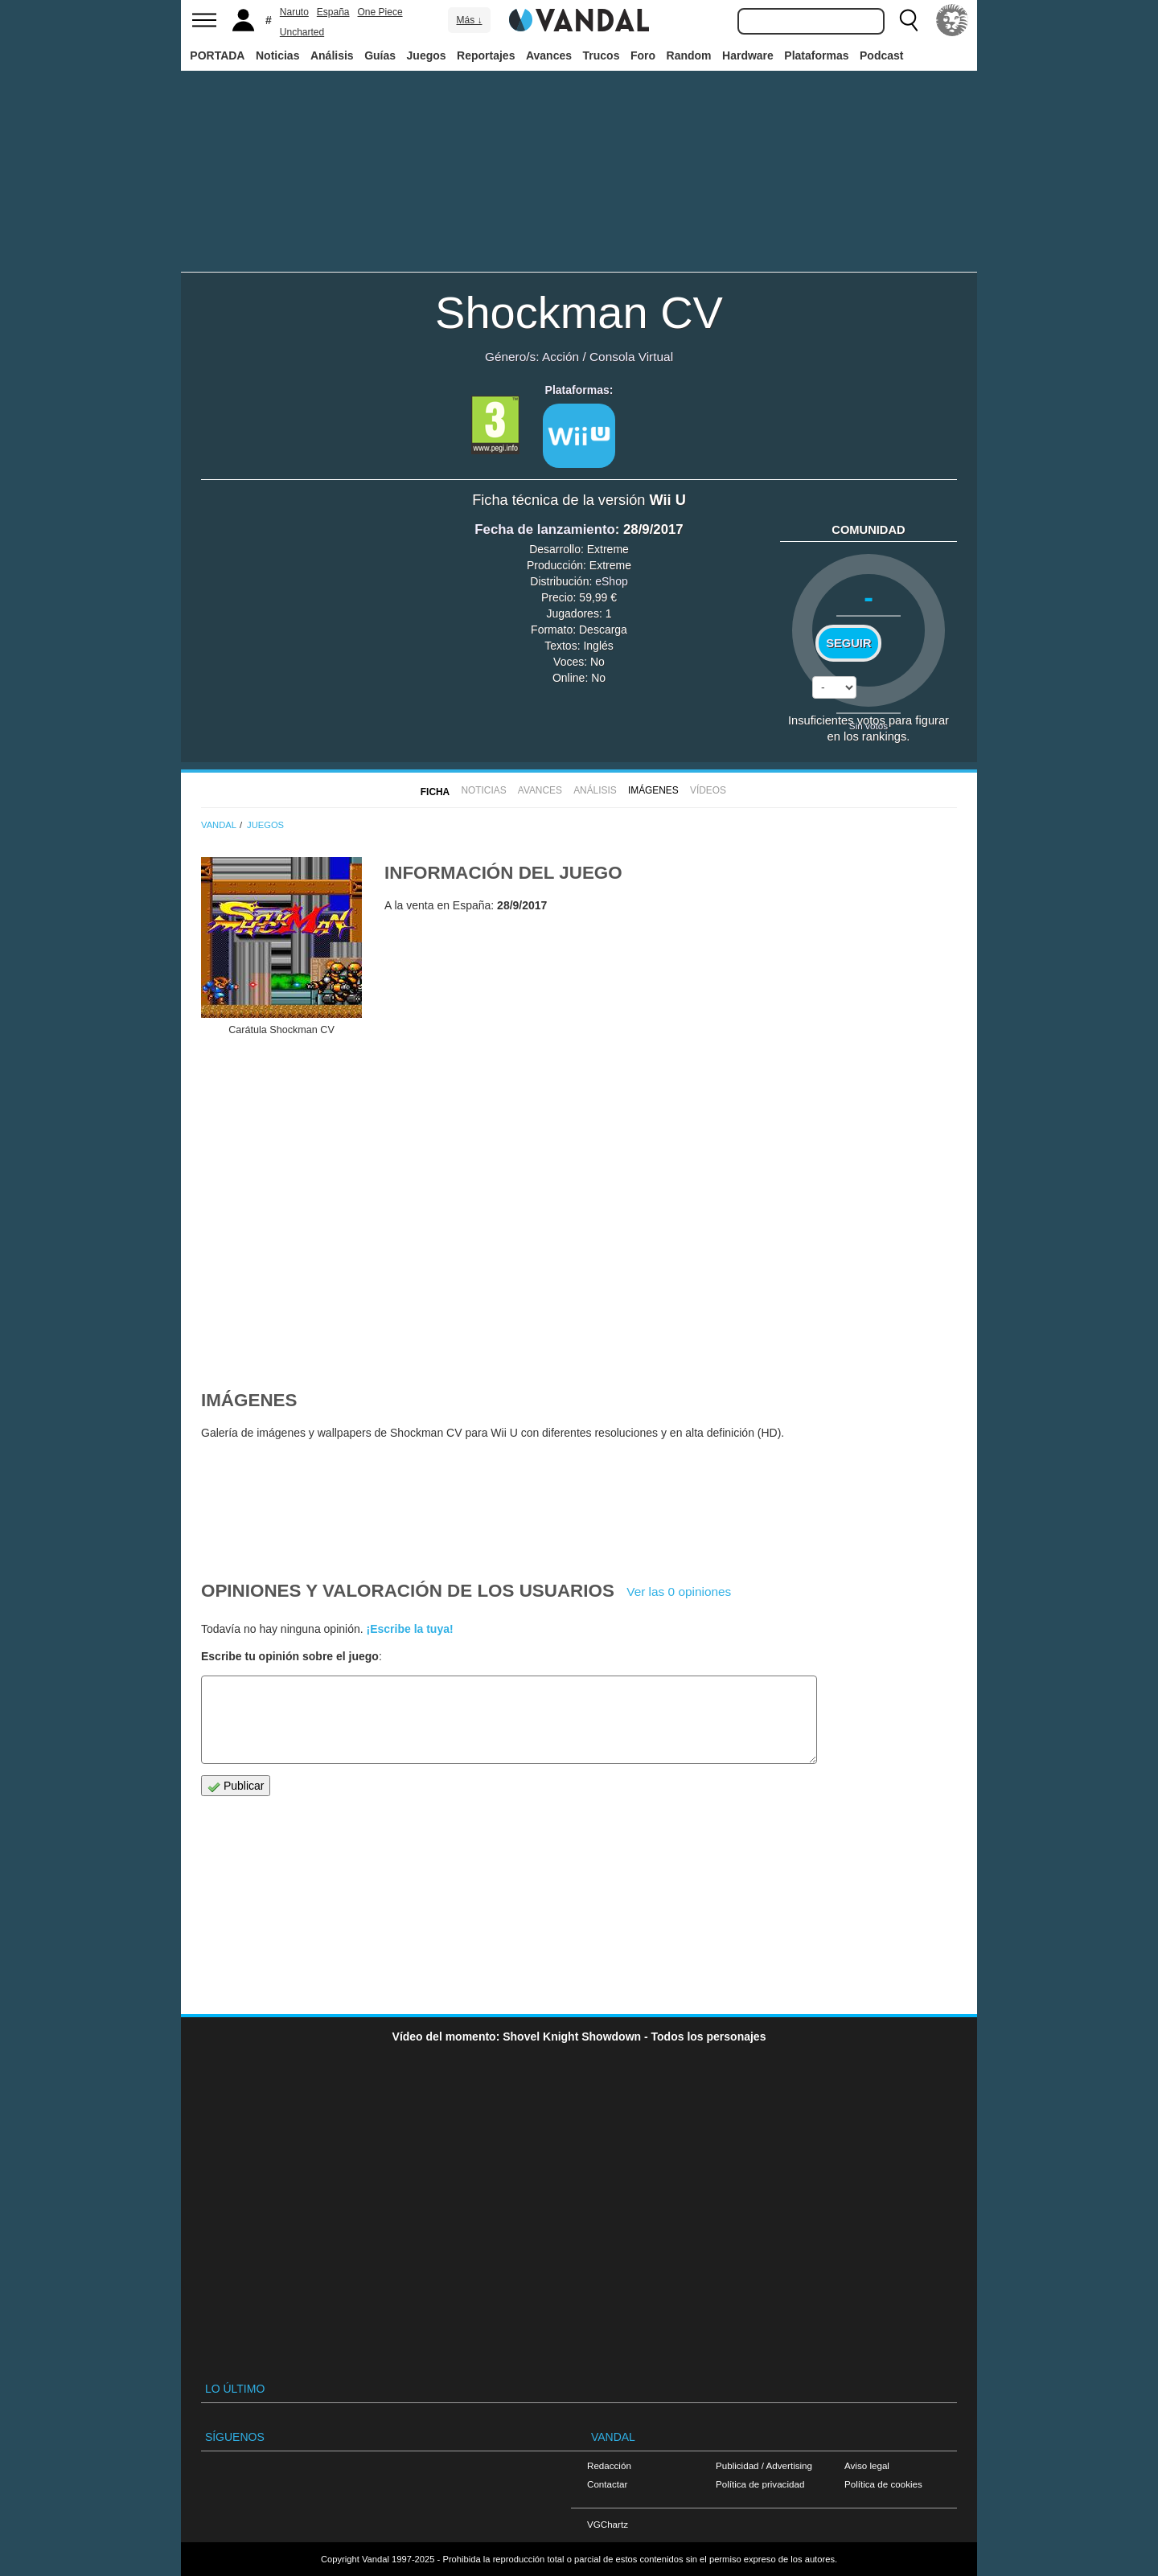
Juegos (426, 55)
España (333, 12)
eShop (611, 581)
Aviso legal (866, 2465)
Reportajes (486, 55)
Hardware (748, 55)
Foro (642, 55)
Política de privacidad (760, 2484)
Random (689, 55)
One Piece (380, 12)
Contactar (607, 2484)
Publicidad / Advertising (764, 2465)
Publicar (235, 1786)
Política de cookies (883, 2484)
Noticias (277, 55)
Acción (560, 356)
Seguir (848, 643)
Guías (380, 55)
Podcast (881, 55)
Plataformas (816, 55)
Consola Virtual (631, 356)
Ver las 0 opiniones (678, 1591)
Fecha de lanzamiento (544, 529)
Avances (549, 55)
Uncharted (302, 32)
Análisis (332, 55)
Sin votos (868, 725)
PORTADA (217, 55)
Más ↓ (469, 20)
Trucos (601, 55)
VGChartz (607, 2524)
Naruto (294, 12)
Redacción (609, 2465)
